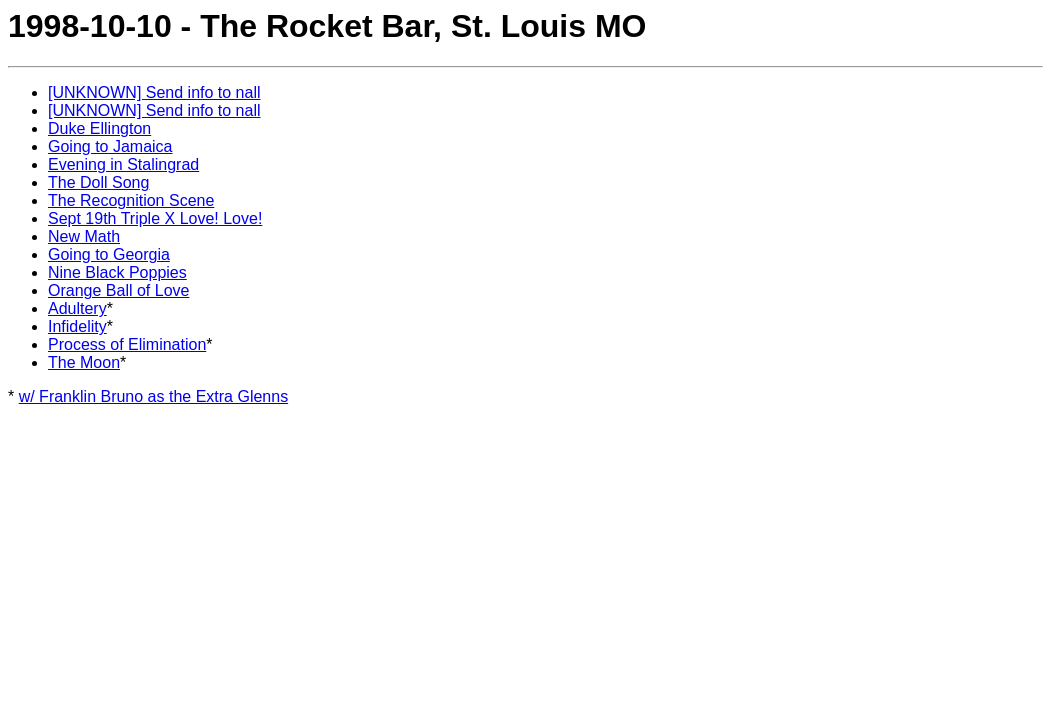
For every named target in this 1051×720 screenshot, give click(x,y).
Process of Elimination (127, 344)
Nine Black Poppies (117, 272)
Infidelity (77, 326)
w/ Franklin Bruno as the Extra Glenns (153, 396)
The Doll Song (98, 182)
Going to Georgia (109, 254)
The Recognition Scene (131, 200)
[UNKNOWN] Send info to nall (154, 92)
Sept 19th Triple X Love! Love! (155, 218)
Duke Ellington (99, 128)
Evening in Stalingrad (123, 164)
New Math (84, 236)
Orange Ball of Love (118, 290)
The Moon (84, 362)
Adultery (77, 308)
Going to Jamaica (110, 146)
